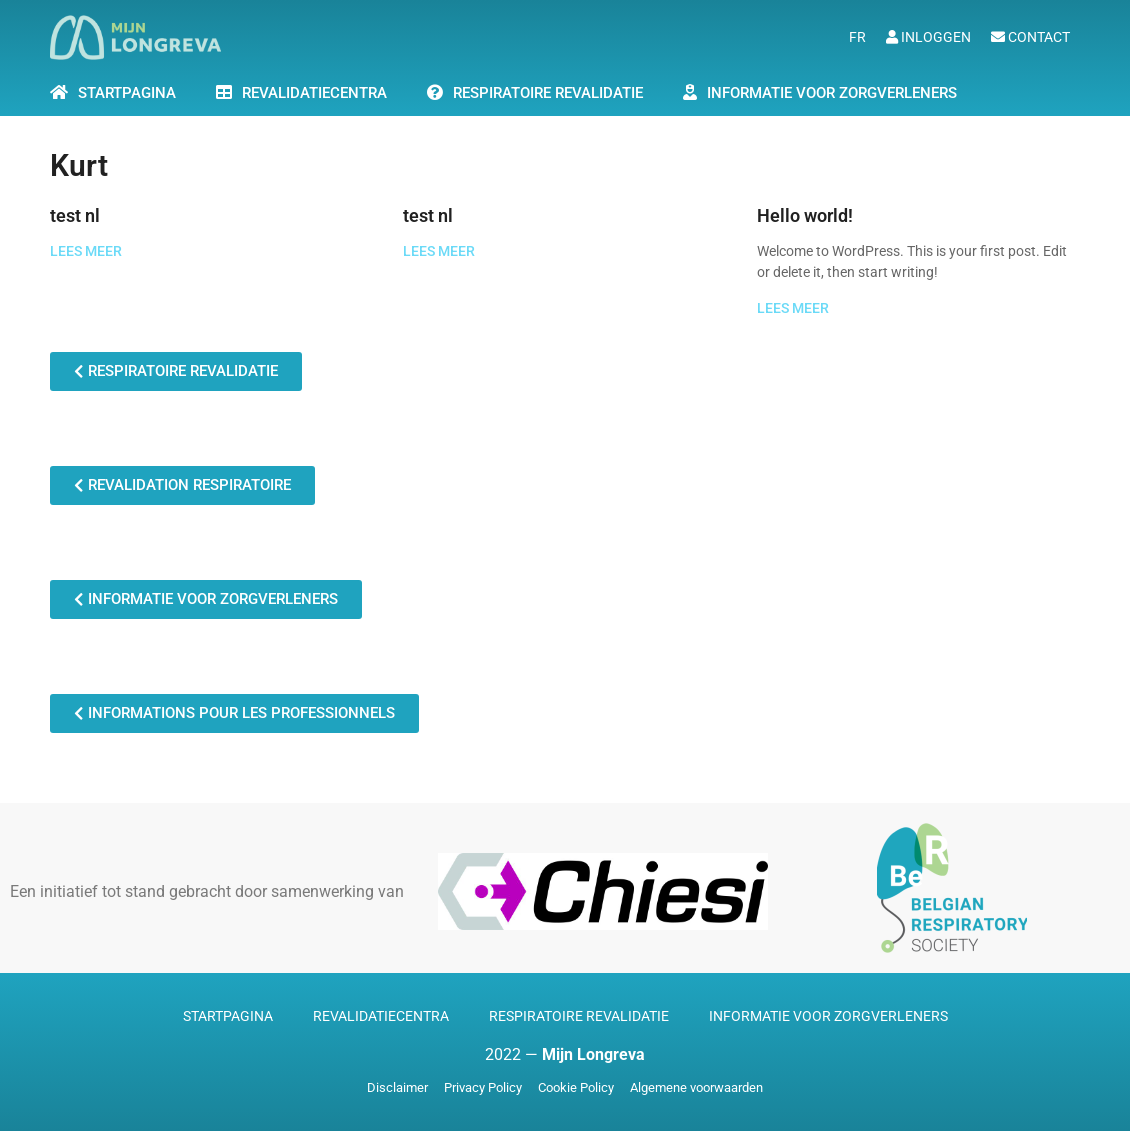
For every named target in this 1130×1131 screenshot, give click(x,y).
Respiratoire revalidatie (579, 1016)
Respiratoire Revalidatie (548, 93)
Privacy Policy (483, 1087)
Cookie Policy (576, 1087)
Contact (1030, 37)
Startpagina (228, 1016)
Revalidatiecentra (314, 93)
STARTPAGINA (127, 93)
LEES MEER (86, 251)
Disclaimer (397, 1087)
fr (857, 37)
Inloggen (928, 37)
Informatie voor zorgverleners (832, 93)
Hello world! (805, 215)
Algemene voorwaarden (696, 1087)
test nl (75, 215)
